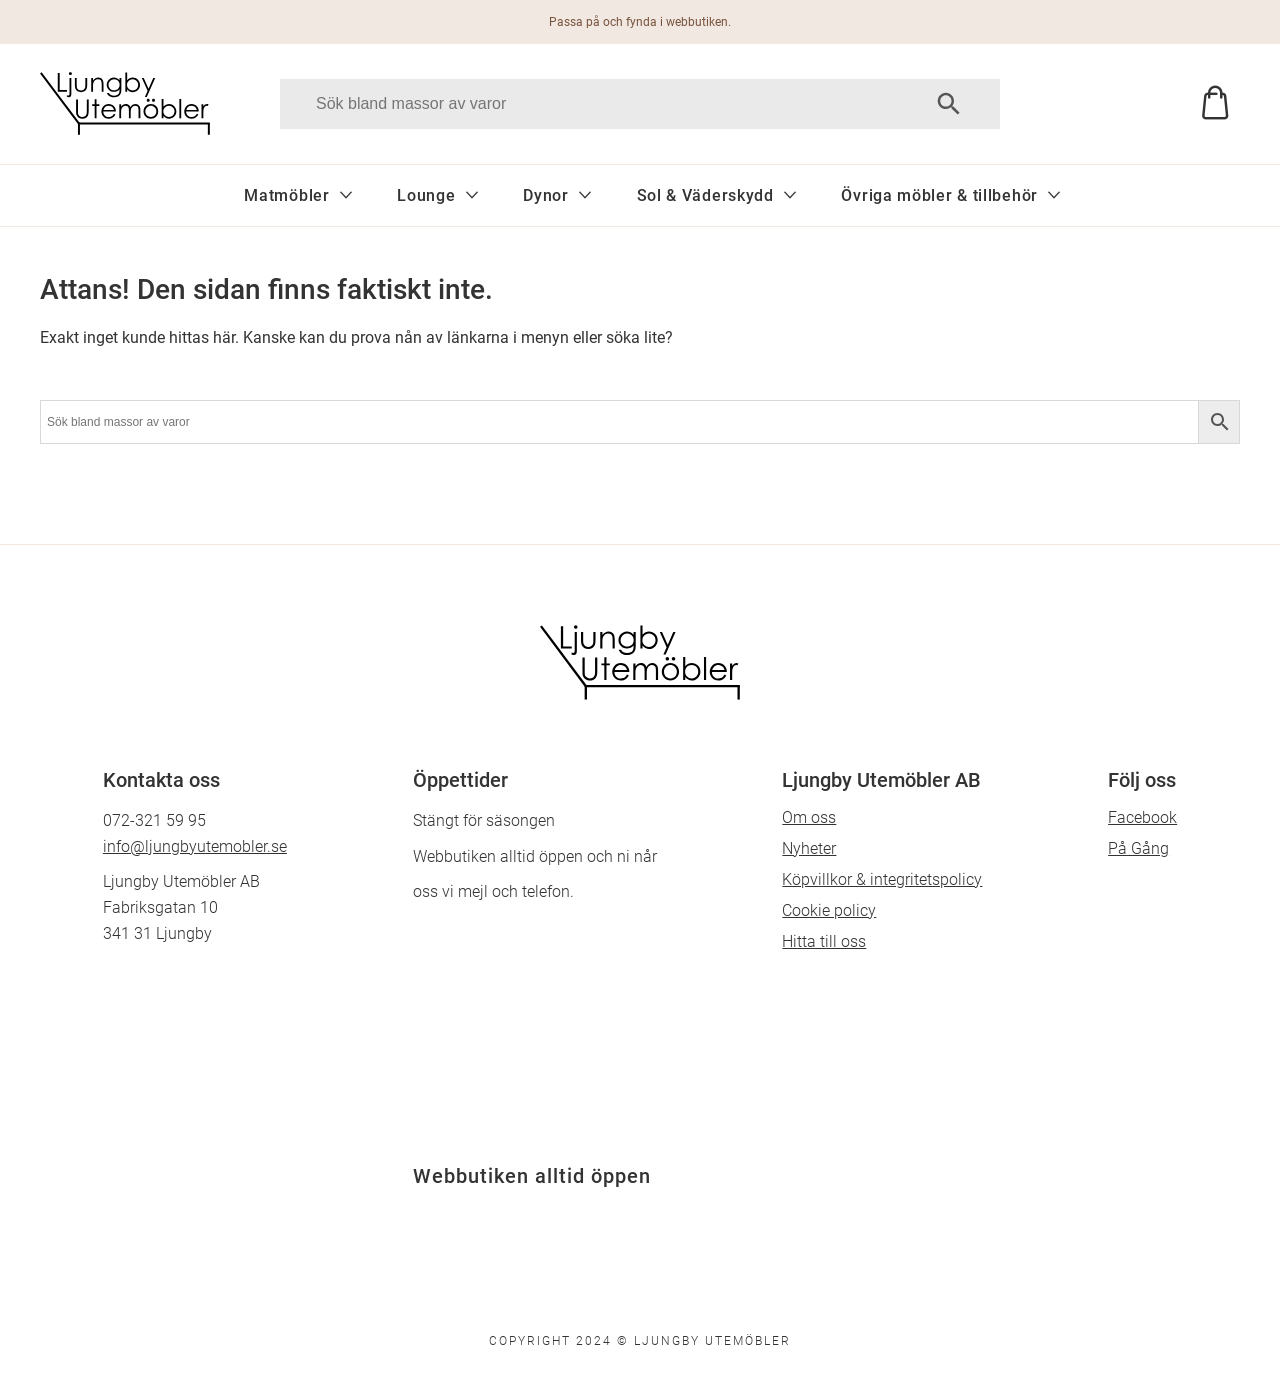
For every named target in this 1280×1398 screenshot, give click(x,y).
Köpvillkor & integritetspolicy (882, 879)
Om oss (809, 817)
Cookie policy (829, 910)
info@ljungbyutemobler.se (195, 846)
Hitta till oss (824, 941)
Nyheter (809, 848)
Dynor (546, 195)
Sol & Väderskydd (705, 195)
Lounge (426, 195)
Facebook (1142, 817)
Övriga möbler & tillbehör (939, 195)
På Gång (1138, 848)
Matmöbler (286, 195)
